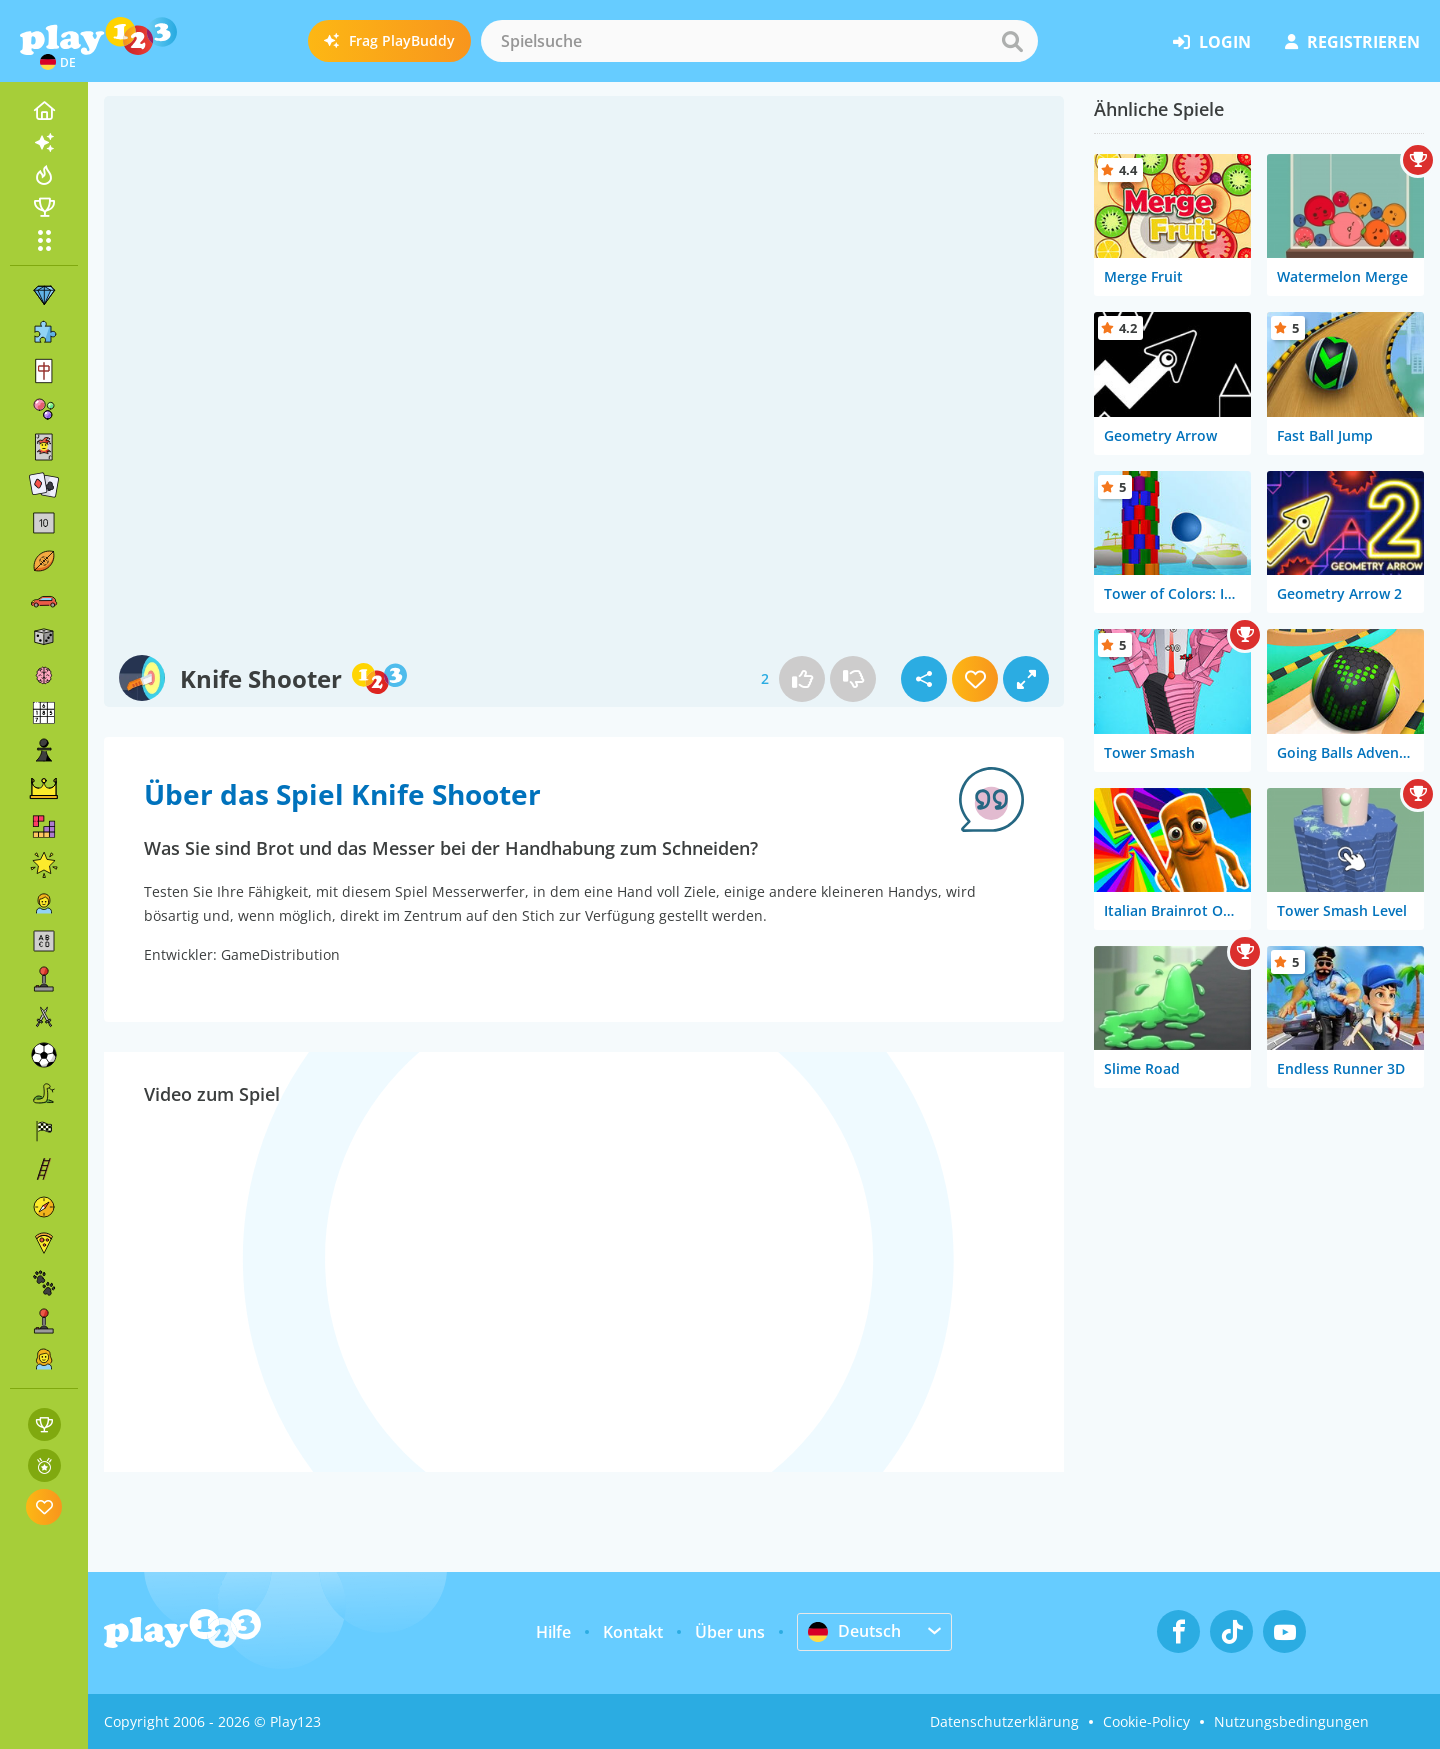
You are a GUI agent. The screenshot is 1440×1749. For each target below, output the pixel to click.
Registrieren (1352, 42)
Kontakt (633, 1632)
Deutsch (854, 1631)
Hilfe (553, 1632)
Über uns (730, 1632)
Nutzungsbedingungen (1291, 1721)
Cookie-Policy (1146, 1721)
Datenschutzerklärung (1004, 1721)
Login (1212, 42)
